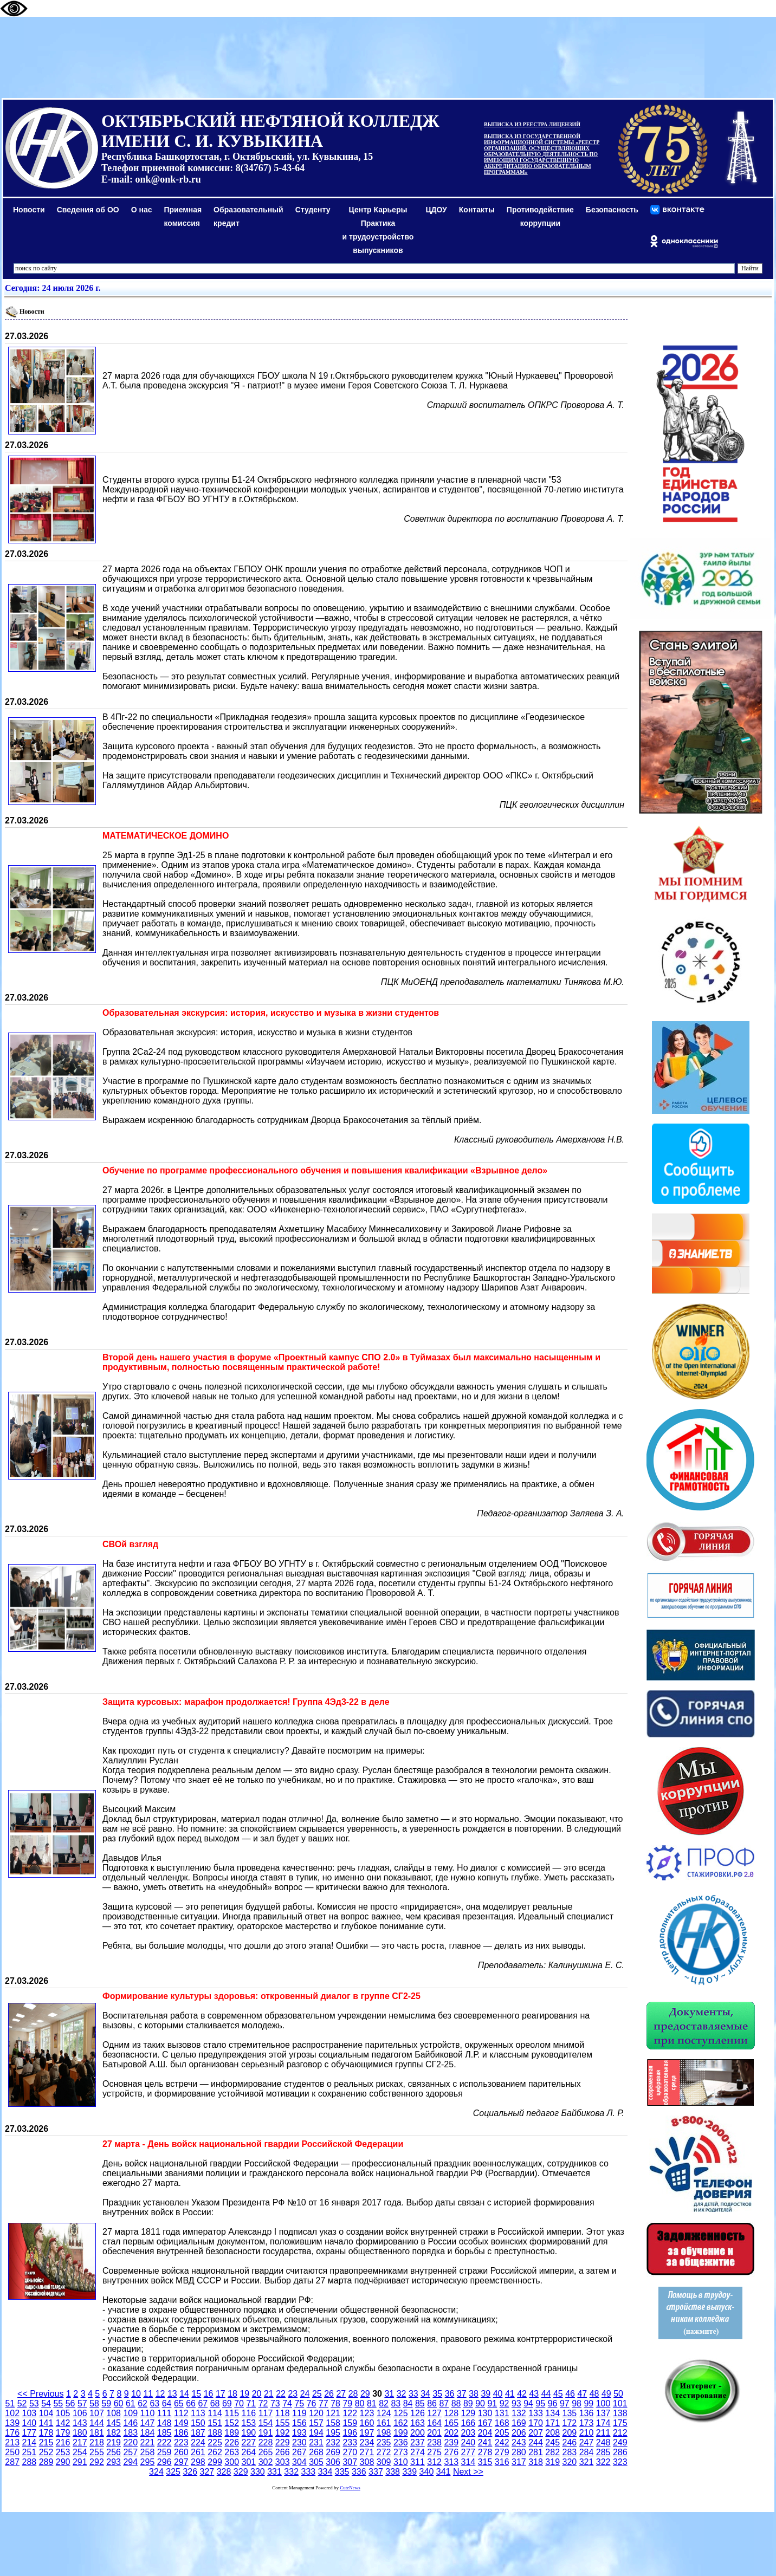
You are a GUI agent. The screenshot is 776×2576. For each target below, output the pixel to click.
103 (29, 2413)
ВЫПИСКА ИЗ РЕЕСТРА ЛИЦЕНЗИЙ (532, 124)
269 (333, 2452)
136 (586, 2413)
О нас (141, 209)
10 (136, 2393)
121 (333, 2413)
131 (502, 2413)
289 (46, 2462)
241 (485, 2442)
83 (395, 2403)
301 (249, 2462)
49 (606, 2393)
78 (335, 2403)
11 (148, 2393)
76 (311, 2403)
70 (239, 2403)
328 (224, 2471)
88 (456, 2403)
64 (167, 2403)
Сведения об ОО (88, 209)
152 (231, 2423)
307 (349, 2462)
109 (130, 2413)
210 (586, 2432)
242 (502, 2442)
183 (130, 2432)
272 (384, 2452)
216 (63, 2442)
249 (620, 2442)
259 (164, 2452)
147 (147, 2423)
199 (400, 2432)
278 (485, 2452)
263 (231, 2452)
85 (420, 2403)
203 (468, 2432)
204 (485, 2432)
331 (274, 2471)
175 (620, 2423)
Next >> (468, 2471)
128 (451, 2413)
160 (367, 2423)
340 (426, 2471)
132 (519, 2413)
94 (528, 2403)
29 (365, 2393)
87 (444, 2403)
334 (325, 2471)
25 (317, 2393)
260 (181, 2452)
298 (198, 2462)
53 (34, 2403)
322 (603, 2462)
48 (594, 2393)
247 (586, 2442)
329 (241, 2471)
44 (546, 2393)
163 (417, 2423)
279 (502, 2452)
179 (63, 2432)
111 (164, 2413)
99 (588, 2403)
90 (480, 2403)
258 (147, 2452)
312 (434, 2462)
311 (417, 2462)
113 (198, 2413)
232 (333, 2442)
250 (12, 2452)
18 (232, 2393)
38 (473, 2393)
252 (46, 2452)
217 (80, 2442)
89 (468, 2403)
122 (349, 2413)
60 (119, 2403)
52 (22, 2403)
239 (451, 2442)
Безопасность (612, 209)
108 (113, 2413)
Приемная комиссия (183, 216)
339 (409, 2471)
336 (359, 2471)
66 (191, 2403)
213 (12, 2442)
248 (603, 2442)
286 (620, 2452)
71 (251, 2403)
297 (181, 2462)
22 (281, 2393)
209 (569, 2432)
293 (113, 2462)
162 (400, 2423)
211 (603, 2432)
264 (249, 2452)
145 (113, 2423)
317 (519, 2462)
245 (552, 2442)
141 (46, 2423)
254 (80, 2452)
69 (227, 2403)
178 (46, 2432)
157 (316, 2423)
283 (569, 2452)
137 (603, 2413)
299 (215, 2462)
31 (389, 2393)
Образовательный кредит (248, 216)
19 (244, 2393)
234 (367, 2442)
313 (451, 2462)
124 (384, 2413)
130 (485, 2413)
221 (147, 2442)
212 (620, 2432)
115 (231, 2413)
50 (618, 2393)
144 (96, 2423)
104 (46, 2413)
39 (485, 2393)
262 (215, 2452)
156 (299, 2423)
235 (384, 2442)
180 (80, 2432)
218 (96, 2442)
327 (207, 2471)
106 (80, 2413)
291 (80, 2462)
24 (305, 2393)
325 (173, 2471)
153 (249, 2423)
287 (12, 2462)
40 (498, 2393)
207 (535, 2432)
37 (462, 2393)
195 (333, 2432)
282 (552, 2452)
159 (349, 2423)
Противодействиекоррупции (540, 216)
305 (316, 2462)
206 (519, 2432)
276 (451, 2452)
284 (586, 2452)
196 (349, 2432)
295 (147, 2462)
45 (558, 2393)
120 (316, 2413)
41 (510, 2393)
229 (282, 2442)
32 (401, 2393)
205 (502, 2432)
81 (372, 2403)
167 (485, 2423)
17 (220, 2393)
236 (400, 2442)
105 (63, 2413)
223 (181, 2442)
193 (299, 2432)
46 (570, 2393)
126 (417, 2413)
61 (130, 2403)
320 (569, 2462)
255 (96, 2452)
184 (147, 2432)
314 (468, 2462)
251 (29, 2452)
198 (384, 2432)
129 (468, 2413)
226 (231, 2442)
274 (417, 2452)
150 (198, 2423)
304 (299, 2462)
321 (586, 2462)
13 (172, 2393)
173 (586, 2423)
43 (534, 2393)
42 (522, 2393)
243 (519, 2442)
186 (181, 2432)
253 (63, 2452)
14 (184, 2393)
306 (333, 2462)
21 (269, 2393)
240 (468, 2442)
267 (299, 2452)
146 (130, 2423)
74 (287, 2403)
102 (12, 2413)
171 (552, 2423)
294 (130, 2462)
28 (353, 2393)
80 (360, 2403)
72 (263, 2403)
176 (12, 2432)
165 (451, 2423)
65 (179, 2403)
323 (620, 2462)
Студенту (313, 209)
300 (231, 2462)
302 (265, 2462)
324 (156, 2471)
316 (502, 2462)
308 (367, 2462)
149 (181, 2423)
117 (265, 2413)
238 (434, 2442)
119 (299, 2413)
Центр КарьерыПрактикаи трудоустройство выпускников (378, 230)
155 (282, 2423)
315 (485, 2462)
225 (215, 2442)
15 (196, 2393)
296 (164, 2462)
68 (215, 2403)
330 (257, 2471)
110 (147, 2413)
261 (198, 2452)
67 (203, 2403)
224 (198, 2442)
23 (293, 2393)
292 (96, 2462)
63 (154, 2403)
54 (46, 2403)
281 (535, 2452)
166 (468, 2423)
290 (63, 2462)
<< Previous (40, 2393)
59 (106, 2403)
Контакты (477, 209)
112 (181, 2413)
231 (316, 2442)
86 (432, 2403)
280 (519, 2452)
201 (434, 2432)
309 (384, 2462)
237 (417, 2442)
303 (282, 2462)
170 (535, 2423)
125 (400, 2413)
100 (603, 2403)
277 (468, 2452)
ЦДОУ (436, 209)
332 (291, 2471)
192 (282, 2432)
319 (552, 2462)
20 (257, 2393)
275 (434, 2452)
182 (113, 2432)
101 (620, 2403)
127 (434, 2413)
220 (130, 2442)
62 (142, 2403)
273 (400, 2452)
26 (329, 2393)
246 (569, 2442)
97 (565, 2403)
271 (367, 2452)
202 (451, 2432)
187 (198, 2432)
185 (164, 2432)
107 (96, 2413)
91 (492, 2403)
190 (249, 2432)
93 (516, 2403)
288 (29, 2462)
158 (333, 2423)
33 (413, 2393)
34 (425, 2393)
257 (130, 2452)
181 (96, 2432)
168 (502, 2423)
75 (299, 2403)
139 (12, 2423)
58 (94, 2403)
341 (443, 2471)
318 (535, 2462)
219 (113, 2442)
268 (316, 2452)
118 (282, 2413)
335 (342, 2471)
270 (349, 2452)
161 (384, 2423)
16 (209, 2393)
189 (231, 2432)
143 (80, 2423)
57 (82, 2403)
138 (620, 2413)
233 (349, 2442)
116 (249, 2413)
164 (434, 2423)
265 (265, 2452)
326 (190, 2471)
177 (29, 2432)
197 (367, 2432)
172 (569, 2423)
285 (603, 2452)
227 (249, 2442)
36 (450, 2393)
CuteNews (350, 2487)
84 (408, 2403)
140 (29, 2423)
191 (265, 2432)
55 (58, 2403)
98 (576, 2403)
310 (400, 2462)
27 (341, 2393)
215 (46, 2442)
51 (10, 2403)
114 (215, 2413)
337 (375, 2471)
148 (164, 2423)
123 (367, 2413)
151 (215, 2423)
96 (553, 2403)
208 (552, 2432)
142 (63, 2423)
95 (540, 2403)
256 (113, 2452)
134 (552, 2413)
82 (384, 2403)
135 (569, 2413)
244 (535, 2442)
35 (437, 2393)
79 (347, 2403)
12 (160, 2393)
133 (535, 2413)
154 (265, 2423)
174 (603, 2423)
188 (215, 2432)
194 (316, 2432)
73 (275, 2403)
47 (582, 2393)
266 (282, 2452)
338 (392, 2471)
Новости (29, 209)
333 (308, 2471)
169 (519, 2423)
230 (299, 2442)
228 (265, 2442)
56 (70, 2403)
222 (164, 2442)
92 (504, 2403)
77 (323, 2403)
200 (417, 2432)
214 (29, 2442)
